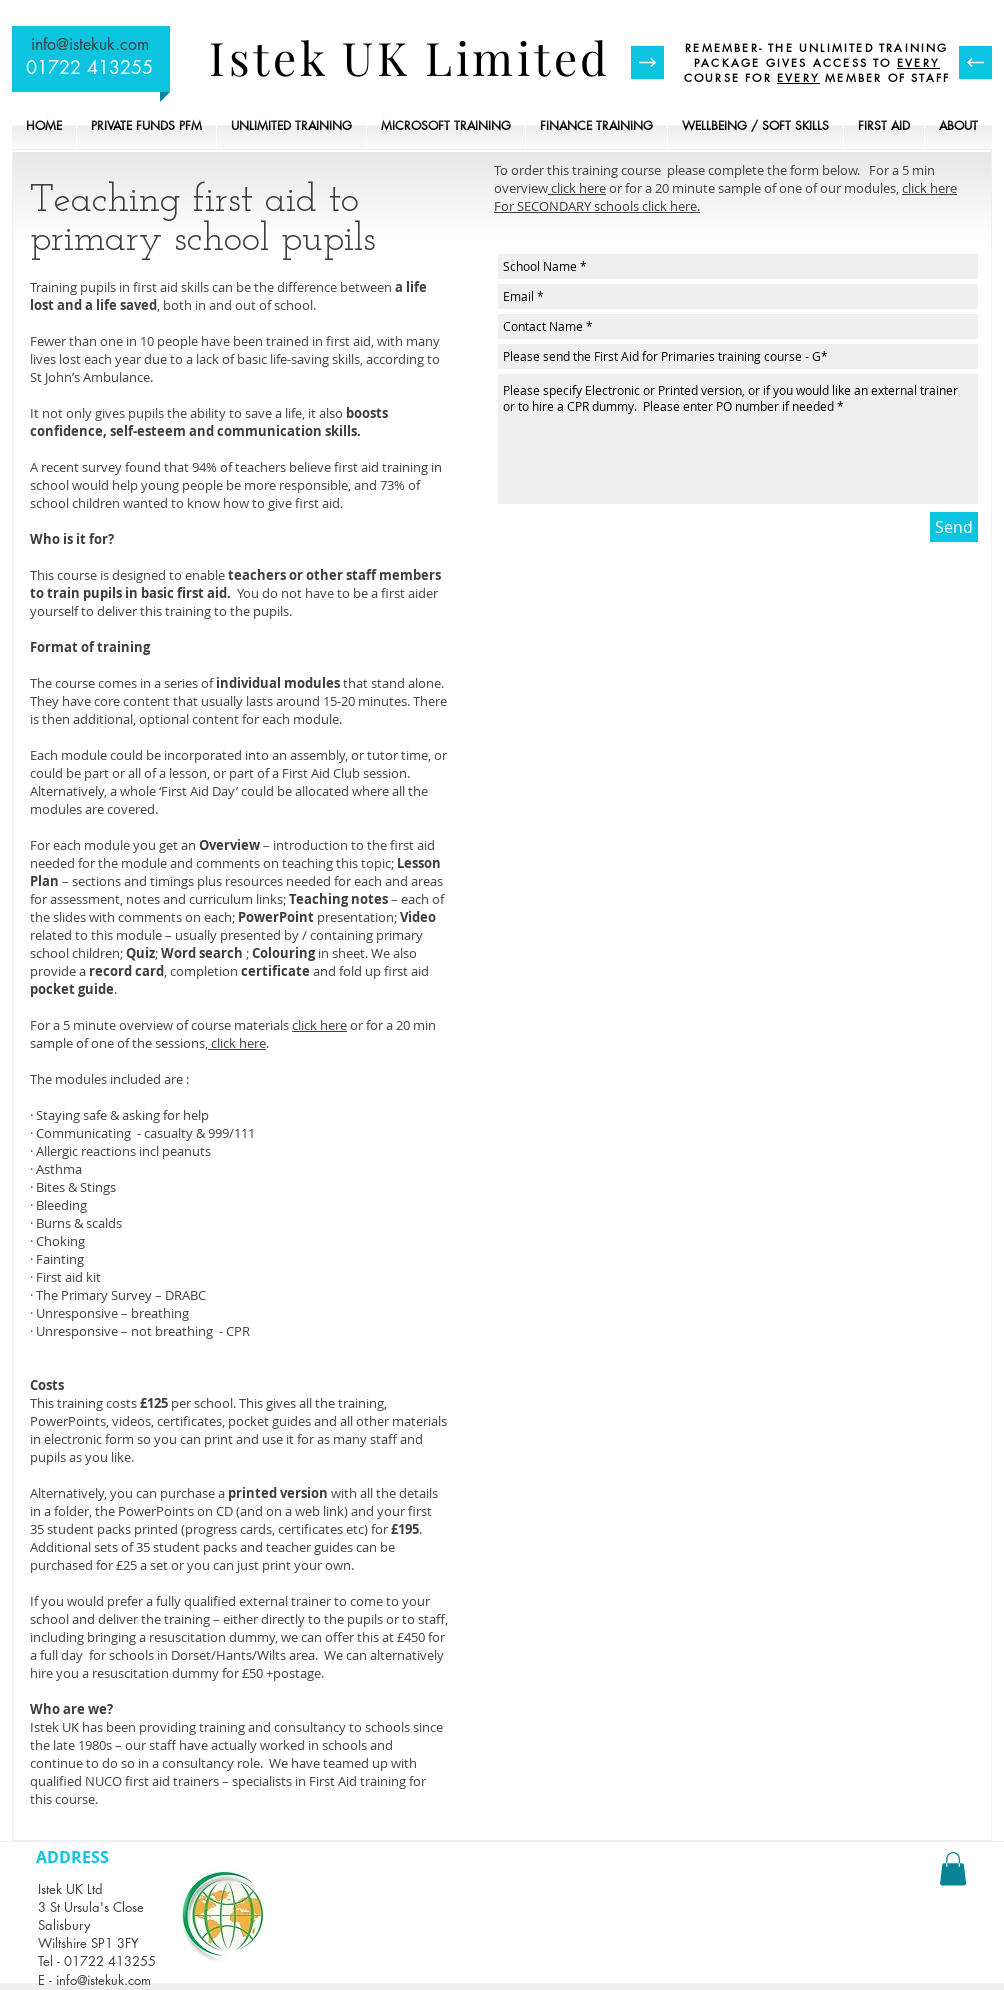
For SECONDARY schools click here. (597, 206)
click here (319, 1025)
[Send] (954, 527)
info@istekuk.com (90, 44)
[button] (953, 1868)
